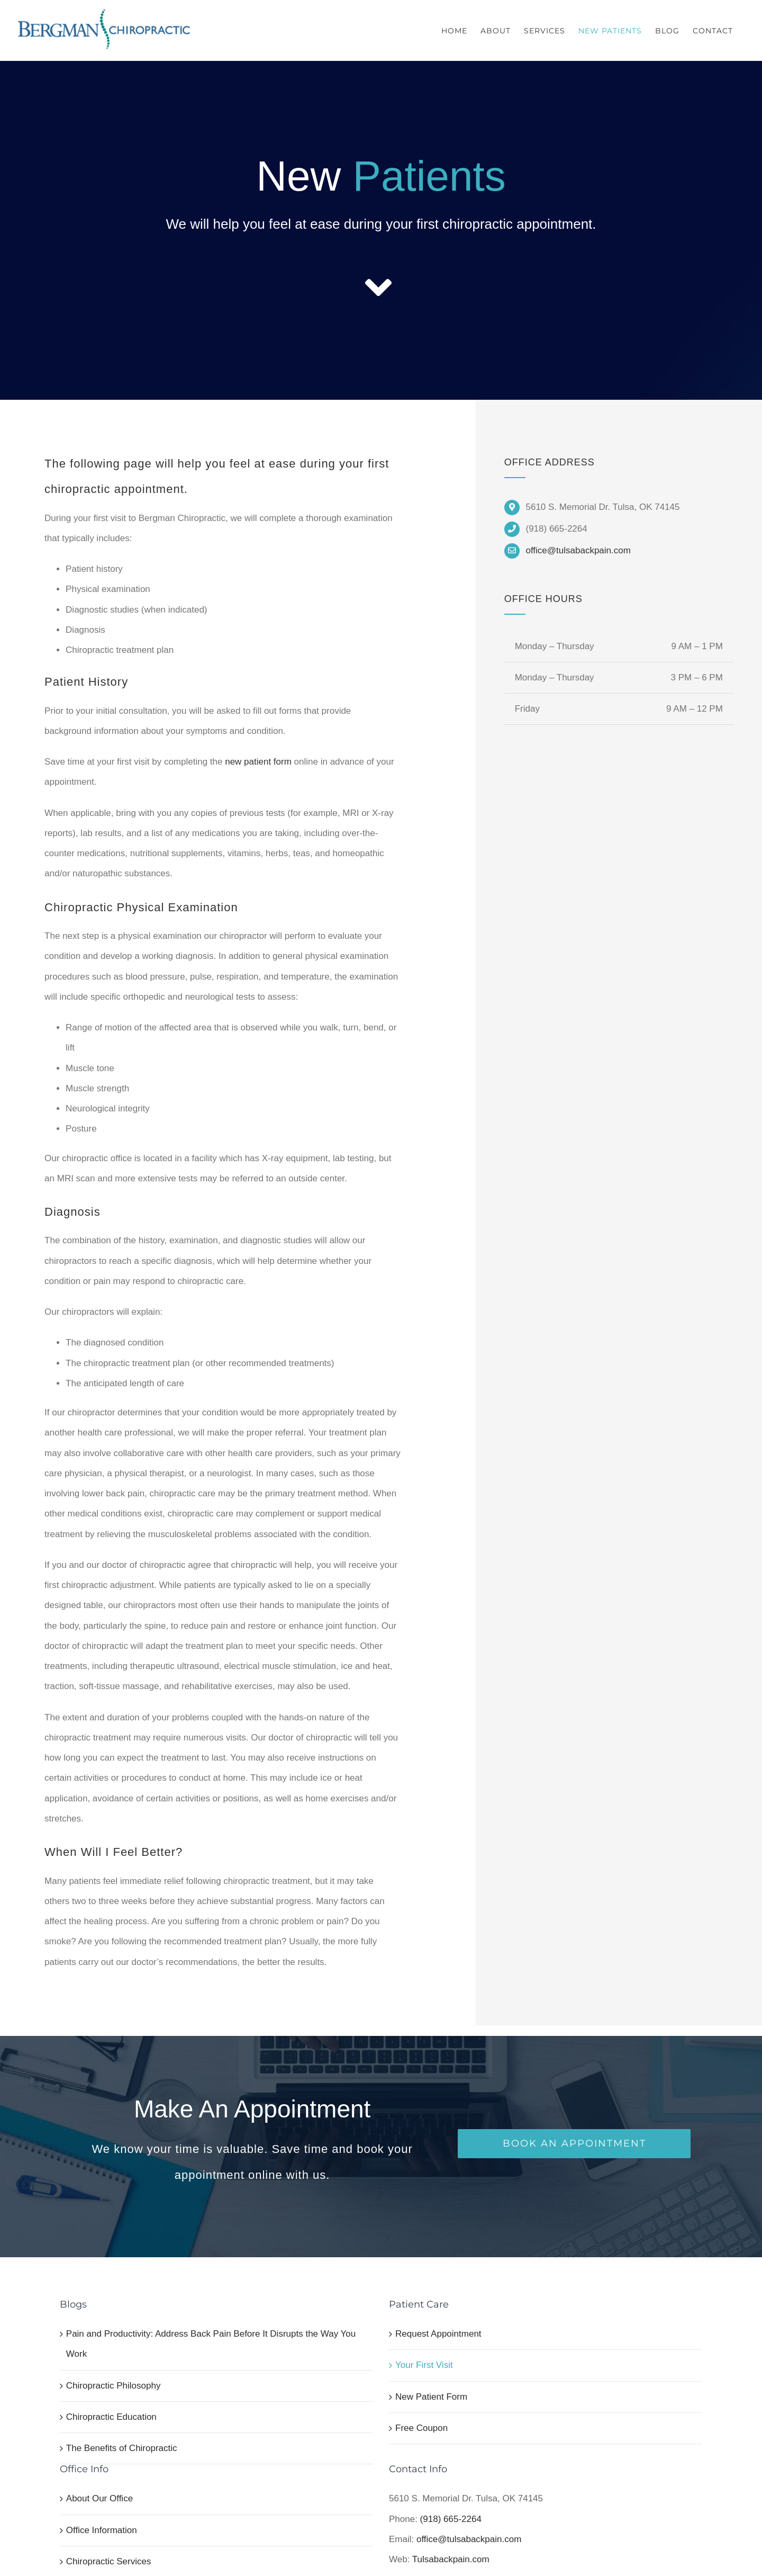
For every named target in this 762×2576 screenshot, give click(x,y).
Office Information (101, 2530)
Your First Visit (424, 2365)
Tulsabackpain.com (450, 2559)
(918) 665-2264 (451, 2519)
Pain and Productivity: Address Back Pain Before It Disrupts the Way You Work (211, 2344)
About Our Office (99, 2498)
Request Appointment (438, 2334)
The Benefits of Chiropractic (121, 2448)
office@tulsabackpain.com (577, 550)
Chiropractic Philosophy (113, 2386)
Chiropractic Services (108, 2561)
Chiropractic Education (111, 2417)
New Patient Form (431, 2397)
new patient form (258, 762)
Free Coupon (421, 2428)
